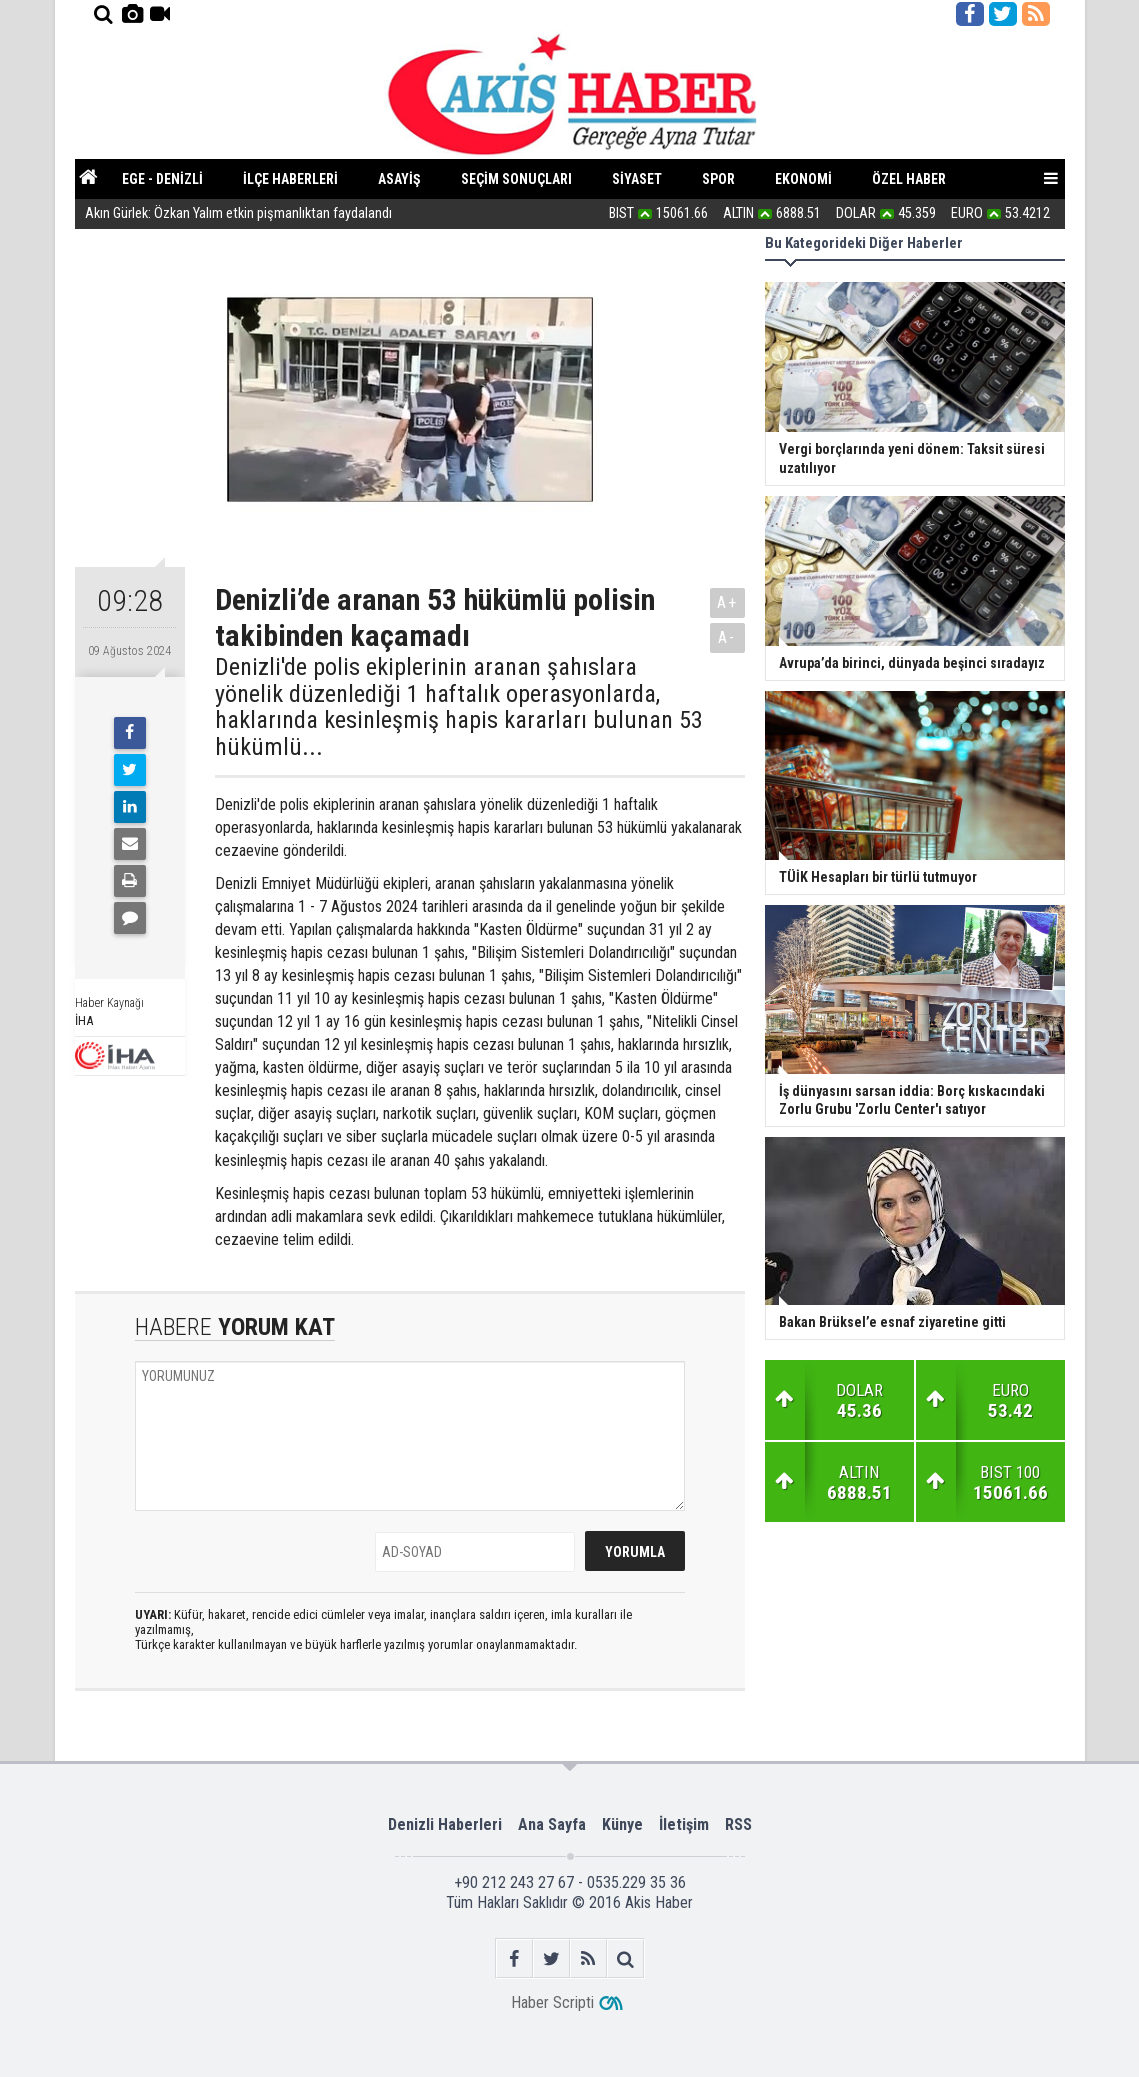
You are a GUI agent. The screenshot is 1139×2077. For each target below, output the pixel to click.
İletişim (684, 1824)
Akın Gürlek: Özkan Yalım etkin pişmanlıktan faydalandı (238, 214)
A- (727, 637)
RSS (738, 1824)
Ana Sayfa (552, 1824)
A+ (727, 602)
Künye (622, 1824)
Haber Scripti (552, 2002)
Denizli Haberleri (445, 1824)
